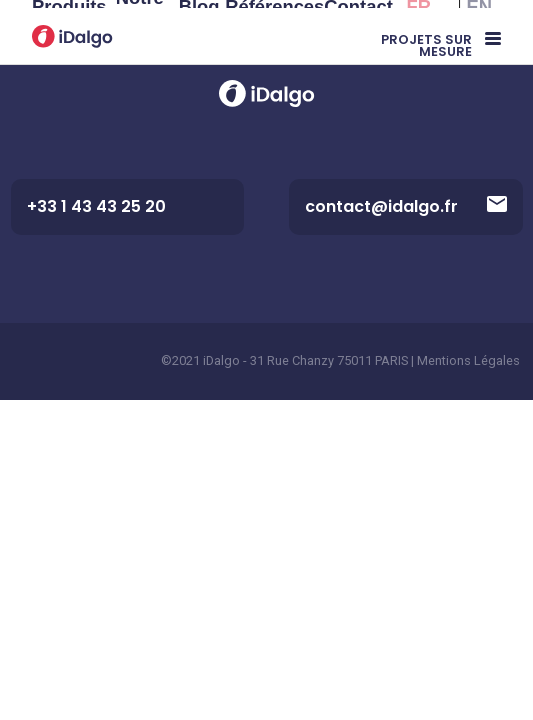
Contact (358, 28)
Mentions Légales (468, 360)
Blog (199, 28)
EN (480, 28)
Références (274, 28)
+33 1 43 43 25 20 (96, 206)
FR (419, 28)
